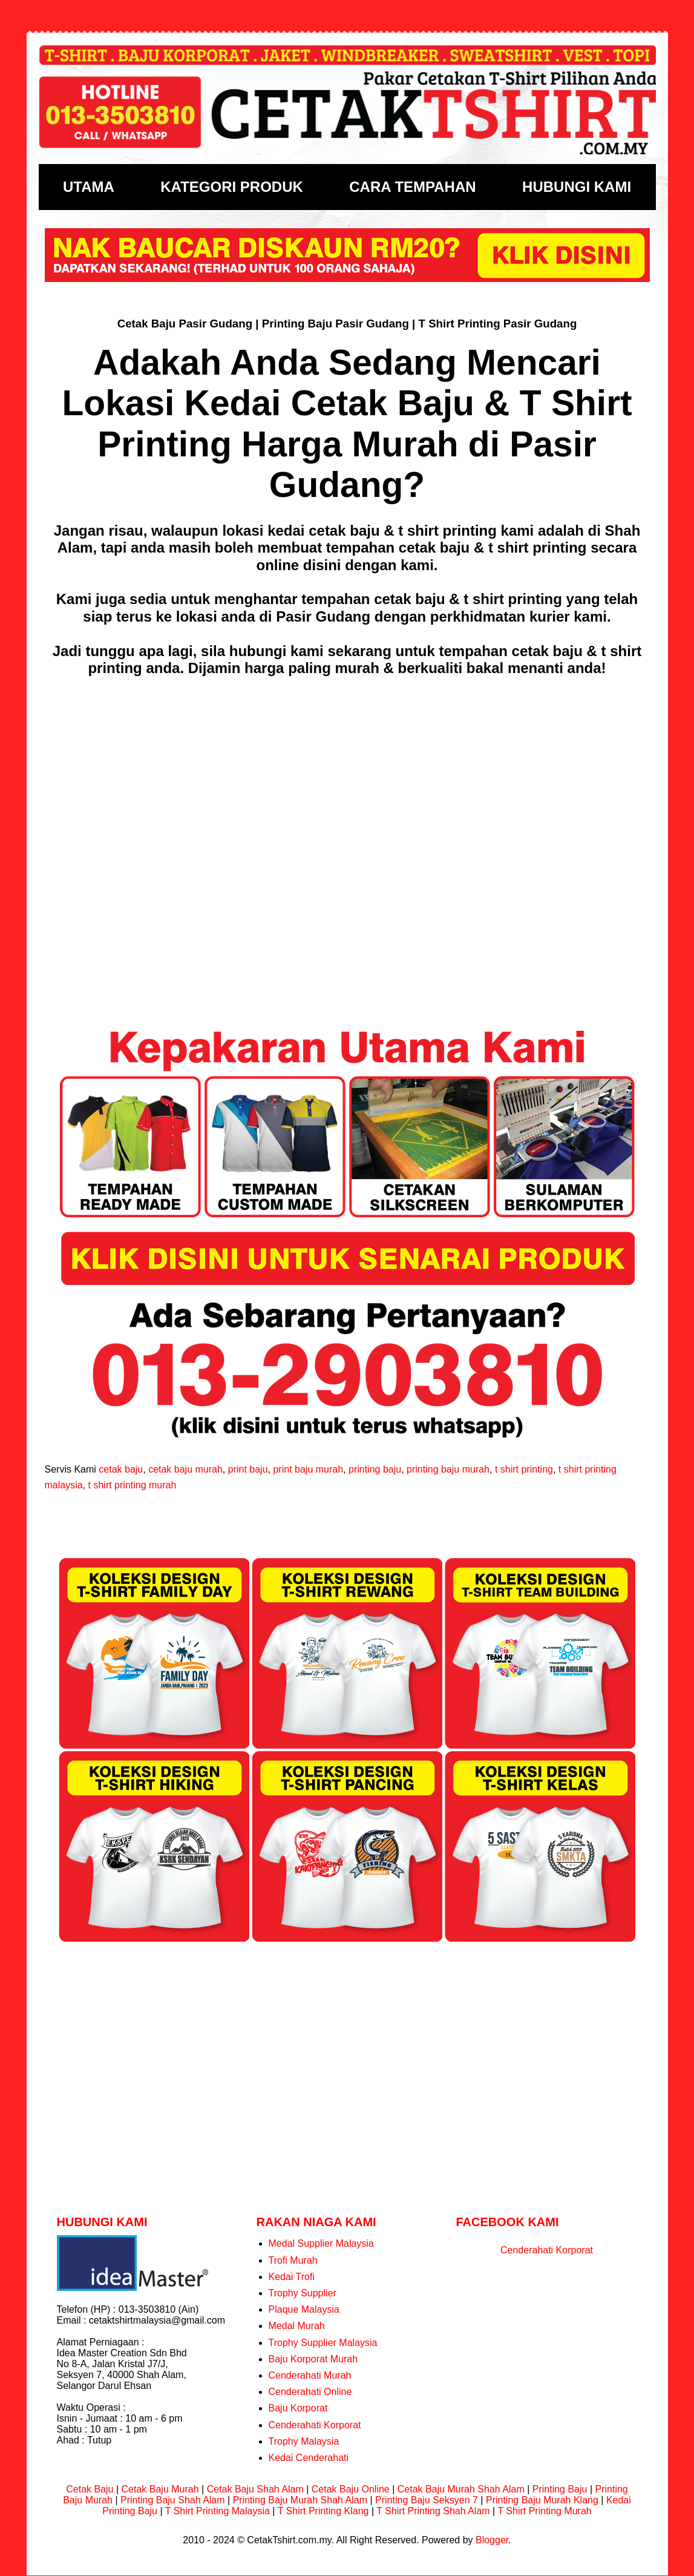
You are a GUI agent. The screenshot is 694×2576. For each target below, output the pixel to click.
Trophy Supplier (302, 2293)
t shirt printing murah (132, 1485)
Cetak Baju (89, 2489)
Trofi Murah (293, 2260)
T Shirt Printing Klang (323, 2511)
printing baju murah (448, 1469)
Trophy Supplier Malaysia (323, 2343)
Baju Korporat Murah (313, 2359)
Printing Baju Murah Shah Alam (300, 2500)
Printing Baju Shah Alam (172, 2500)
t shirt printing (524, 1469)
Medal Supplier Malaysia (321, 2243)
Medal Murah (297, 2326)
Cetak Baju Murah (160, 2489)
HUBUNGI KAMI (576, 187)
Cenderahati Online (310, 2392)
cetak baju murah (185, 1469)
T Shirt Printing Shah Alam (432, 2511)
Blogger (492, 2540)
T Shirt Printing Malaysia (217, 2511)
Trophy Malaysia (304, 2441)
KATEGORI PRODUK (231, 187)
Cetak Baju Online (351, 2489)
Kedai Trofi (292, 2277)
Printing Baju (560, 2489)
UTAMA (88, 187)
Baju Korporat (298, 2408)
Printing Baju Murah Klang (542, 2500)
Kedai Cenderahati (309, 2458)
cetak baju (121, 1469)
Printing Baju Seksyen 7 (426, 2500)
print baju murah (308, 1469)
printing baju (375, 1469)
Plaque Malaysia (304, 2309)
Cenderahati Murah (310, 2375)
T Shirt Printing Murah (544, 2511)
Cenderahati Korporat (315, 2425)
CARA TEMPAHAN (412, 187)
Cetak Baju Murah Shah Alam (461, 2489)
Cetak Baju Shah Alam (255, 2489)
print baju (248, 1469)
